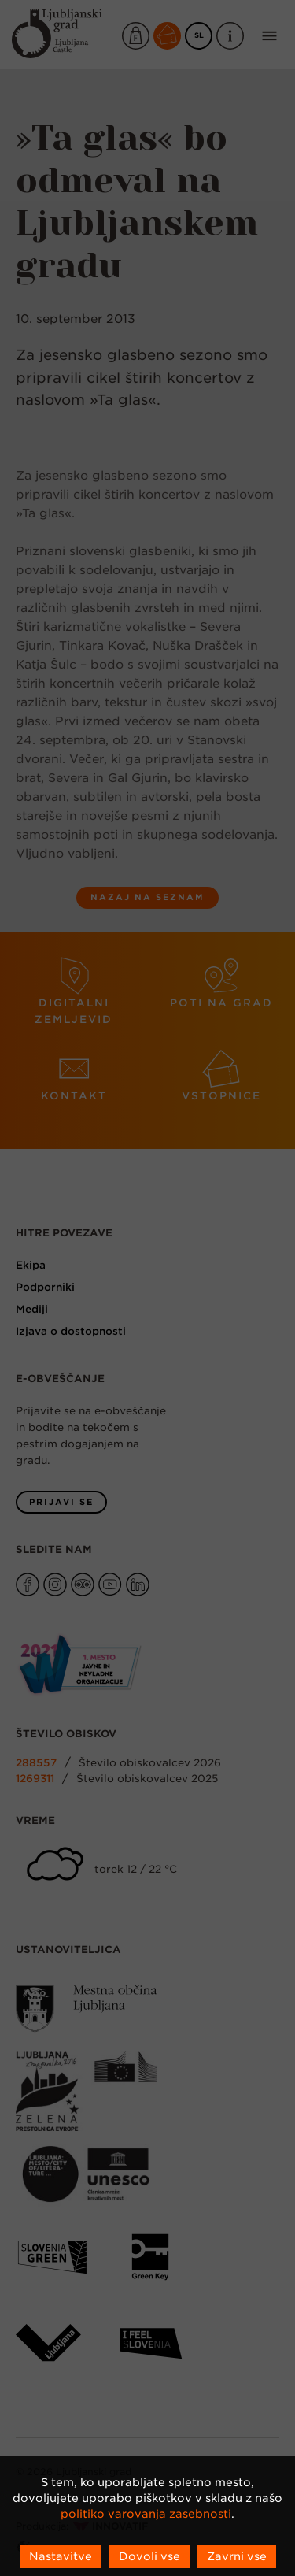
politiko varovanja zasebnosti (146, 2513)
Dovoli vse (149, 2556)
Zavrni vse (237, 2556)
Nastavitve (60, 2556)
